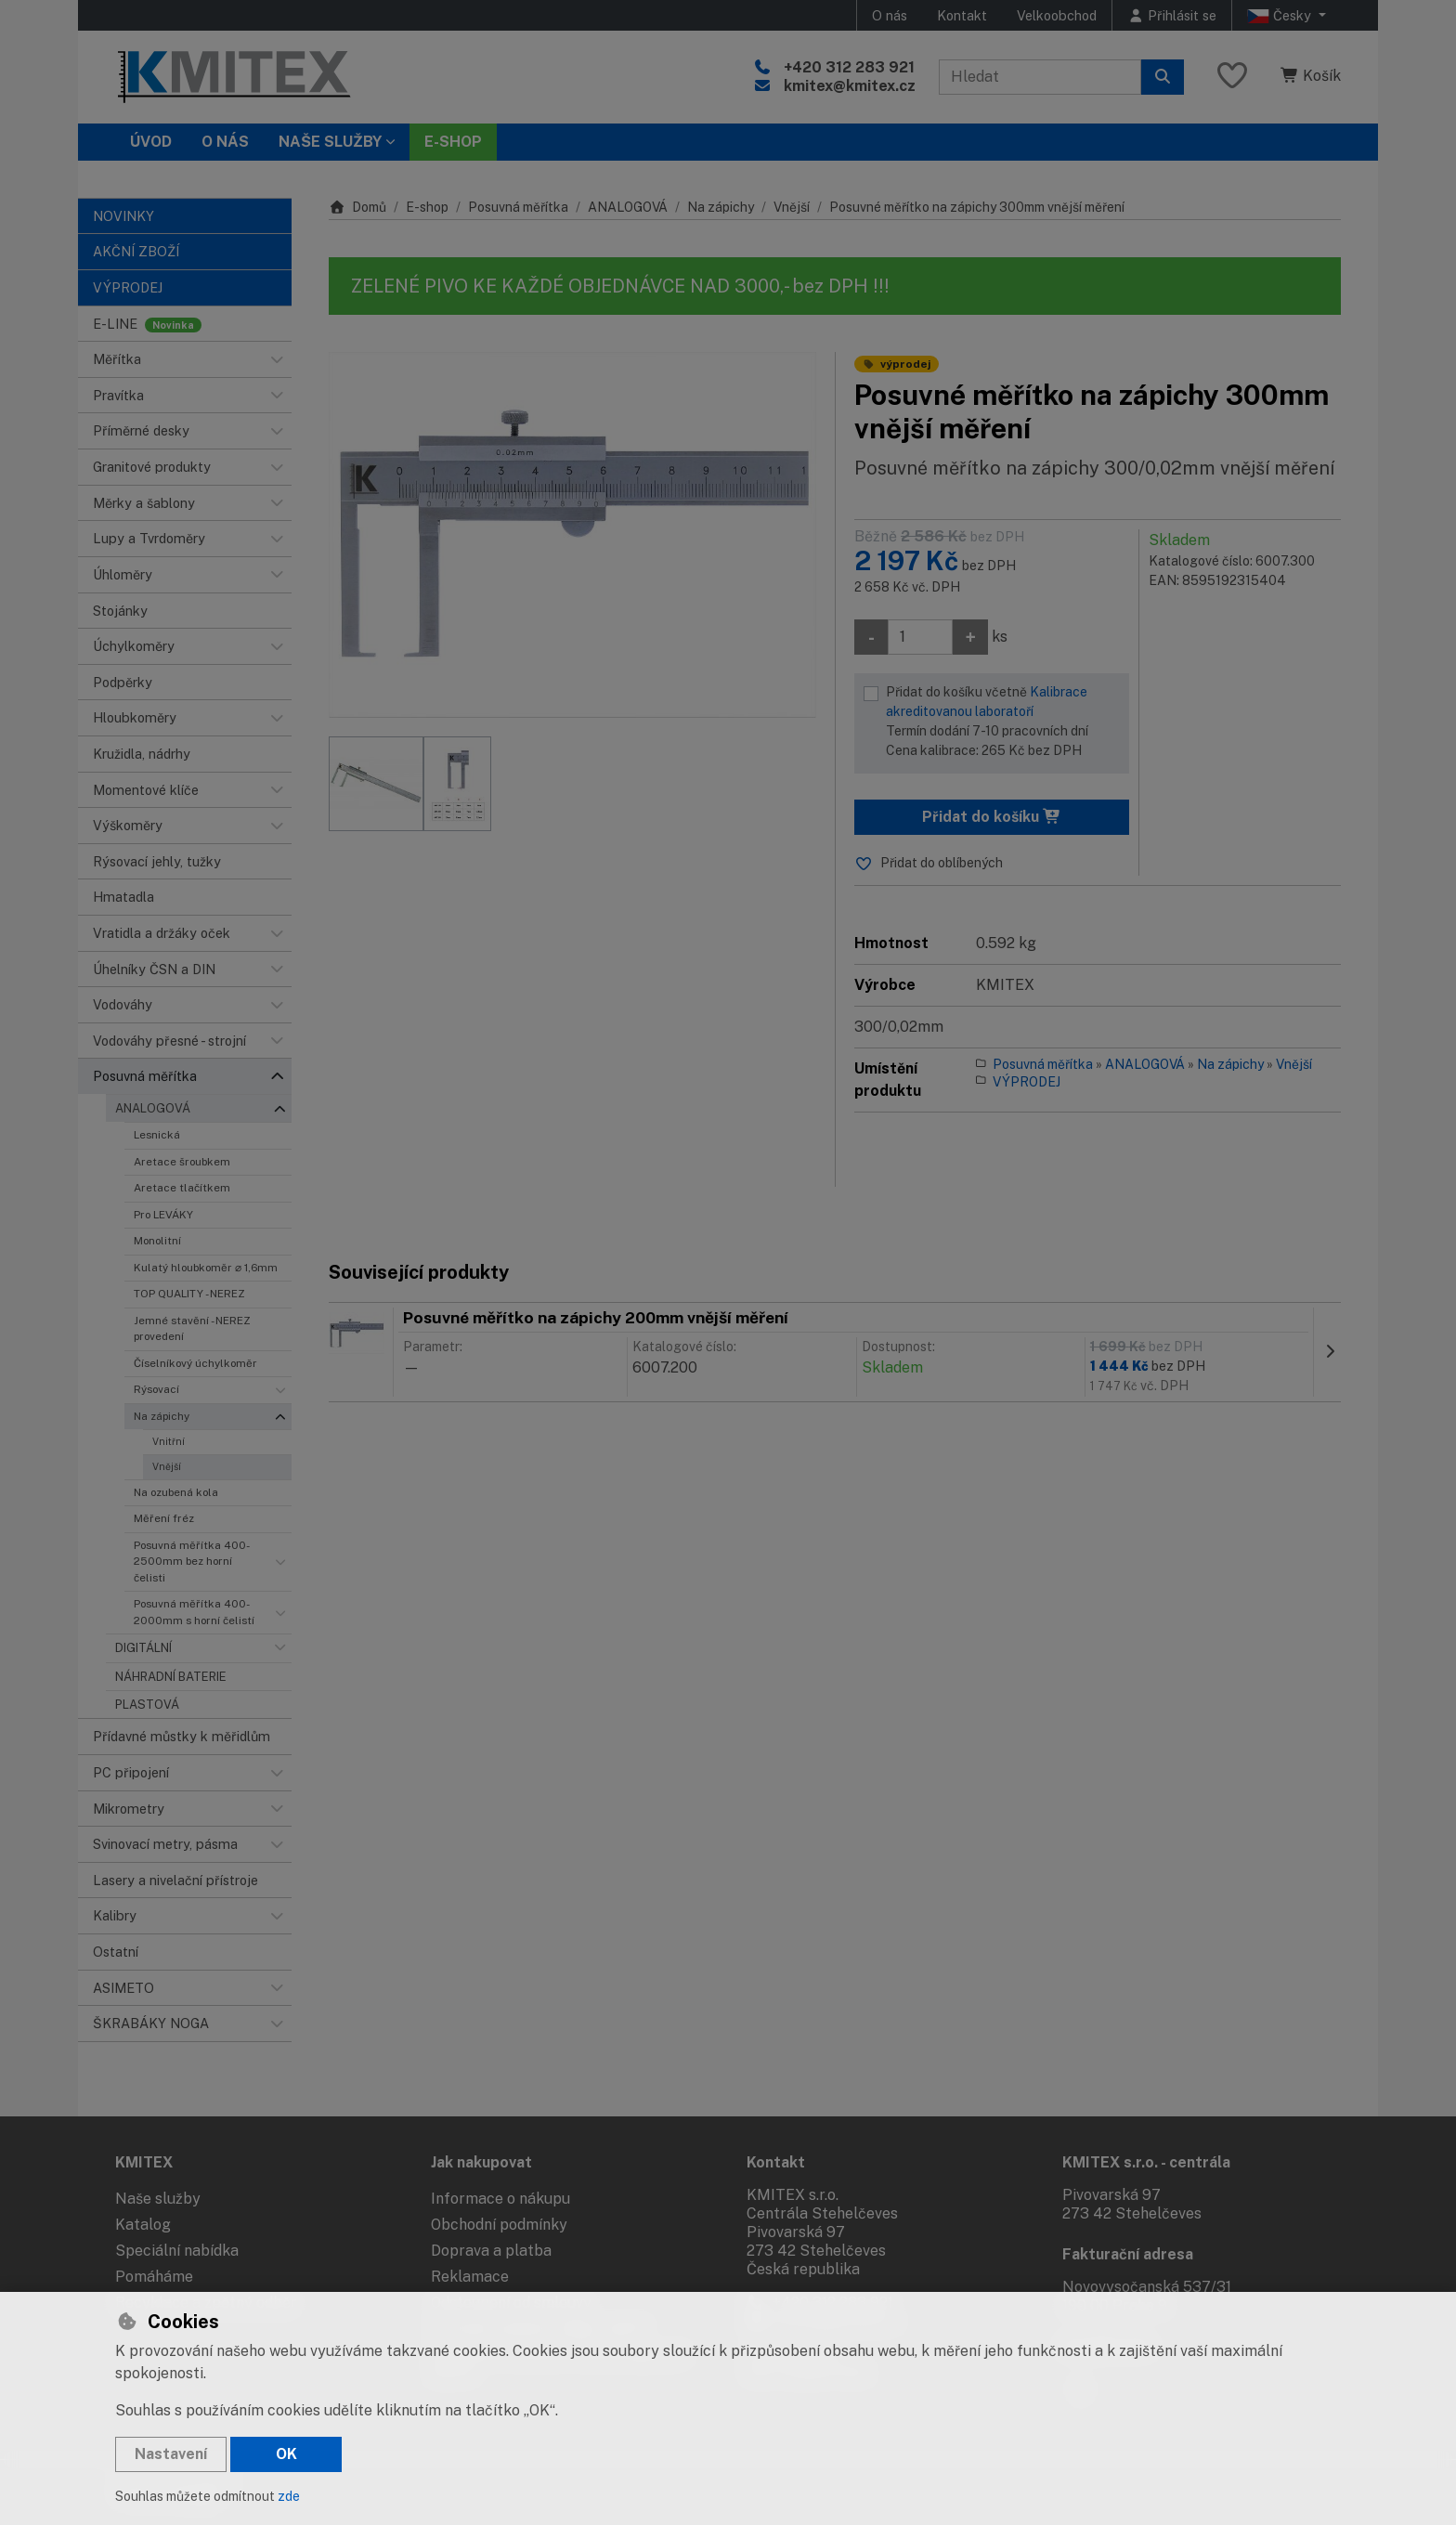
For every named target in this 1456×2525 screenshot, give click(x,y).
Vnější (166, 1466)
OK (286, 2454)
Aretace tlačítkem (182, 1187)
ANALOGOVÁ (152, 1108)
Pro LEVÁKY (163, 1214)
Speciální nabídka (177, 2250)
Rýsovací (156, 1389)
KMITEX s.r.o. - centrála (1146, 2162)
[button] (277, 359)
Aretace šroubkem (182, 1161)
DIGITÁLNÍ (143, 1648)
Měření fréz (164, 1518)
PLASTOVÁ (147, 1705)
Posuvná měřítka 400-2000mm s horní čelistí (194, 1611)
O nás (889, 15)
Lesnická (157, 1134)
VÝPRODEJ (1026, 1081)
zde (289, 2496)
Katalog (143, 2224)
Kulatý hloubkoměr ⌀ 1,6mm (206, 1267)
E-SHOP (453, 141)
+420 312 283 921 (849, 67)
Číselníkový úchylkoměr (195, 1363)
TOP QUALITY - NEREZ (189, 1293)
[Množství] (920, 637)
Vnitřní (168, 1441)
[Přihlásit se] (1171, 15)
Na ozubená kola (176, 1492)
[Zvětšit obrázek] (572, 535)
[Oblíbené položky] (1232, 76)
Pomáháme (154, 2276)
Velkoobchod (1057, 15)
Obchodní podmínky (499, 2224)
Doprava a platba (491, 2250)
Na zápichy (161, 1416)
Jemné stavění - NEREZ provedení (192, 1328)
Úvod (151, 141)
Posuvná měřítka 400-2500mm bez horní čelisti (192, 1561)
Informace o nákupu (500, 2198)
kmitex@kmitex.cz (850, 86)
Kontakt (962, 15)
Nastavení (171, 2454)
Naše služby (158, 2198)
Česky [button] (1281, 15)
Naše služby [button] (330, 141)
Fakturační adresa (1127, 2254)
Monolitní (157, 1240)
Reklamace (470, 2276)
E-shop (427, 207)
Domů (357, 207)
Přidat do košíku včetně (1003, 722)
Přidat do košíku (991, 817)
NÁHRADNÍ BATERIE (171, 1677)
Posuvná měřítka (518, 207)
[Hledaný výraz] (1040, 77)
